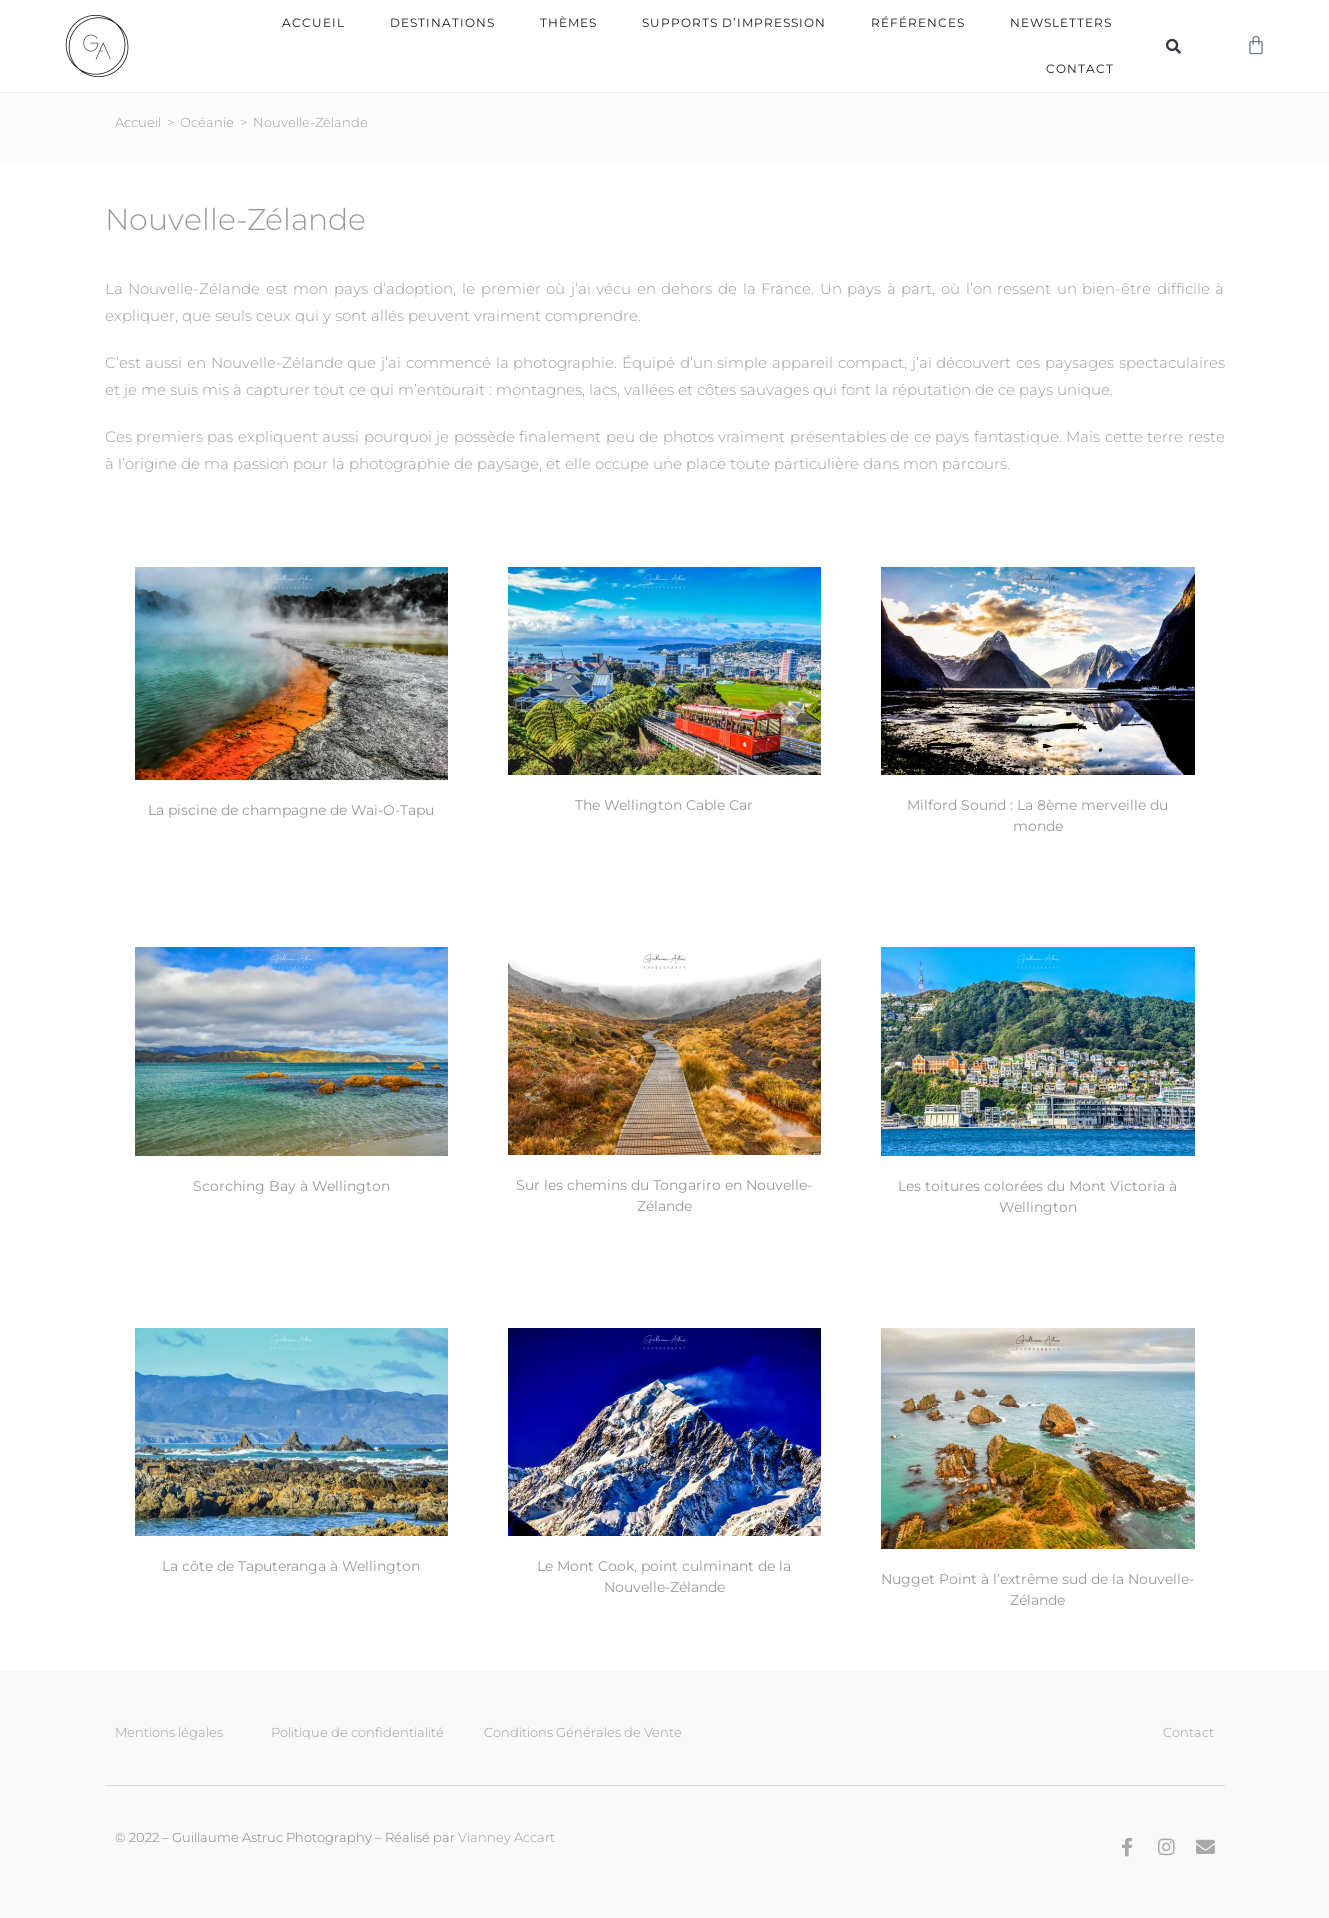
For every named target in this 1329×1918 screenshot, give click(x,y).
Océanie (207, 121)
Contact (1080, 68)
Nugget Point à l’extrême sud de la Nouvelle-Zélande (1037, 1588)
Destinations (442, 22)
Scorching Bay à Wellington (291, 1185)
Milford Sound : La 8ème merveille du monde (1037, 814)
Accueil (313, 22)
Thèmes (568, 22)
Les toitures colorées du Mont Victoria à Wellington (1037, 1195)
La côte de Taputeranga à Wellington (291, 1565)
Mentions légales (169, 1731)
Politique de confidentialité (357, 1731)
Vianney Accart (506, 1836)
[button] (1173, 46)
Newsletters (1061, 22)
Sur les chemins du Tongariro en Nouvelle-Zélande (664, 1194)
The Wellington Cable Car (664, 804)
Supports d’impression (734, 22)
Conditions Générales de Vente (583, 1731)
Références (918, 22)
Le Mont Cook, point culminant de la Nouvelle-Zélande (664, 1575)
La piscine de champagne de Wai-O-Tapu (291, 809)
